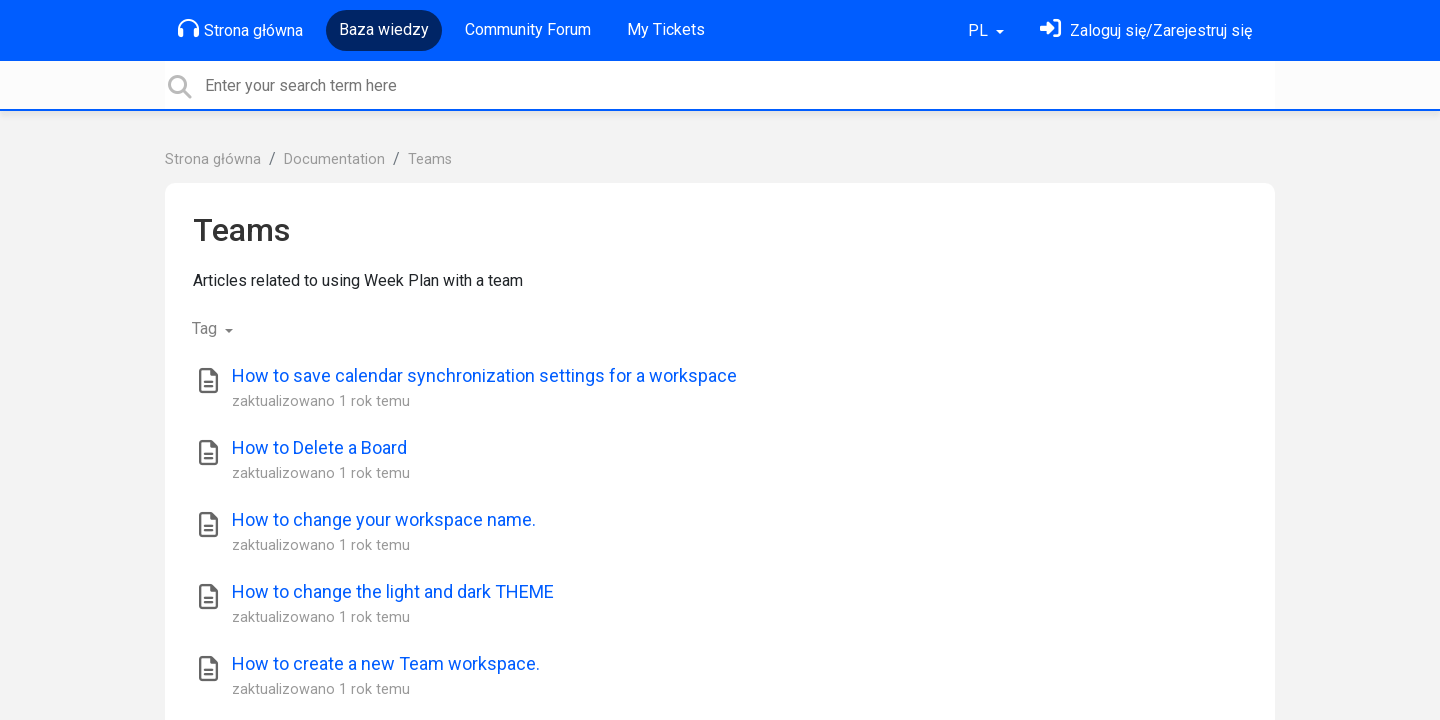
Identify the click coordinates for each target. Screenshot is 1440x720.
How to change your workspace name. (384, 519)
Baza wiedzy (384, 29)
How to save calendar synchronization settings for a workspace (484, 375)
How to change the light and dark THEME (393, 591)
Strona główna (240, 29)
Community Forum (528, 29)
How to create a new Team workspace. (386, 663)
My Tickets (666, 29)
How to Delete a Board (319, 447)
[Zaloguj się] (1146, 30)
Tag (206, 328)
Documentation (334, 159)
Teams (430, 159)
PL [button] (980, 30)
